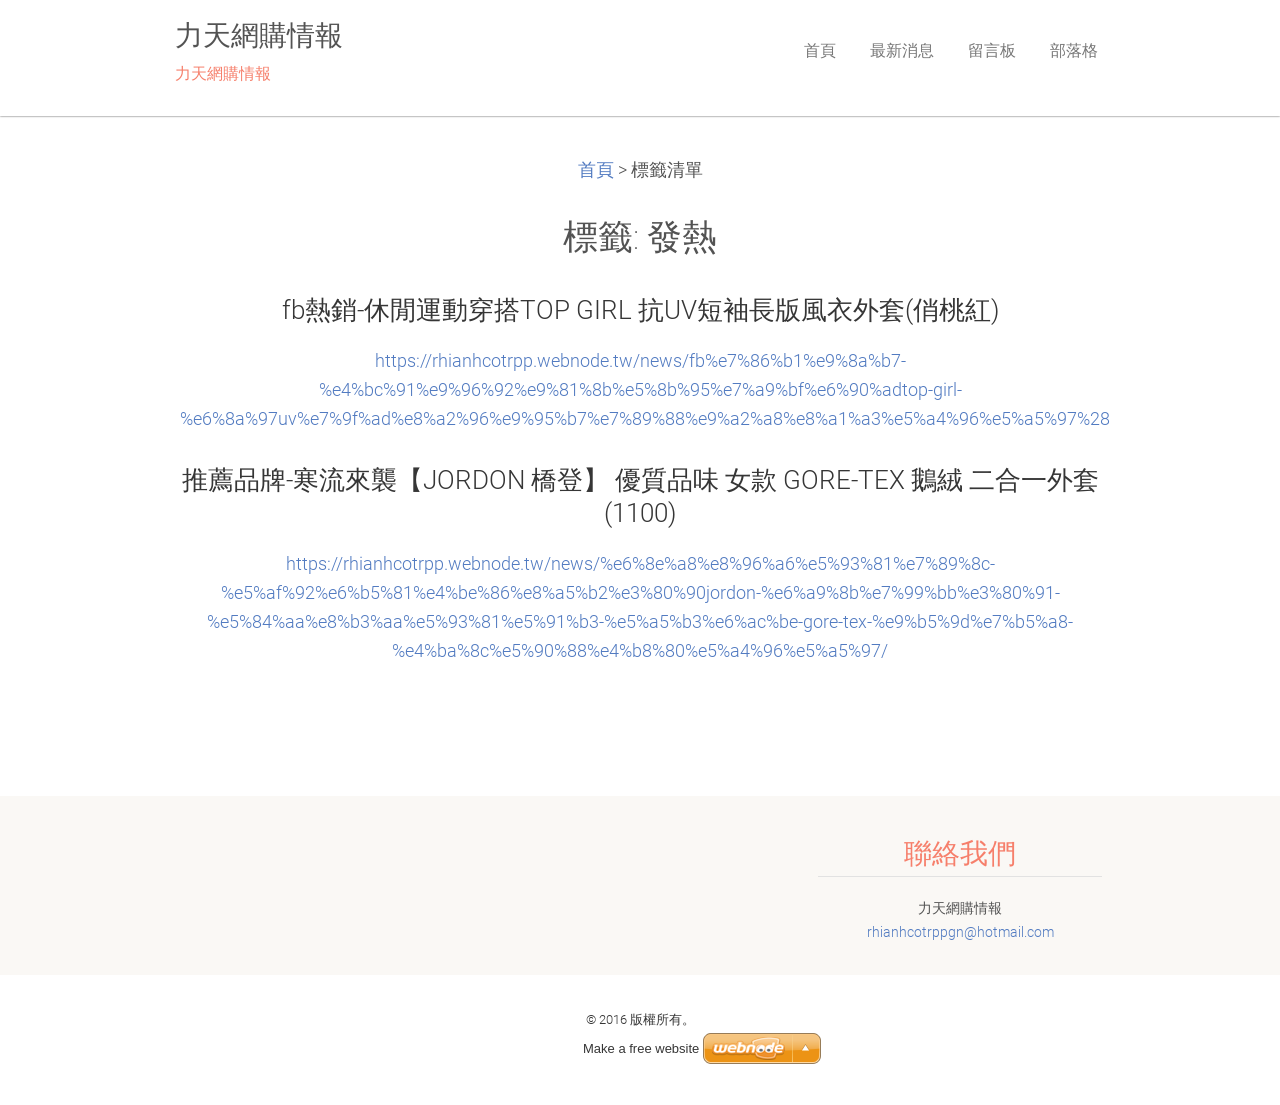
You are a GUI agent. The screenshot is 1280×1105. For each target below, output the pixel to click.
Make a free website (641, 1048)
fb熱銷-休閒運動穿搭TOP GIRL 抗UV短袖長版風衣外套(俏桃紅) (640, 310)
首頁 (596, 170)
